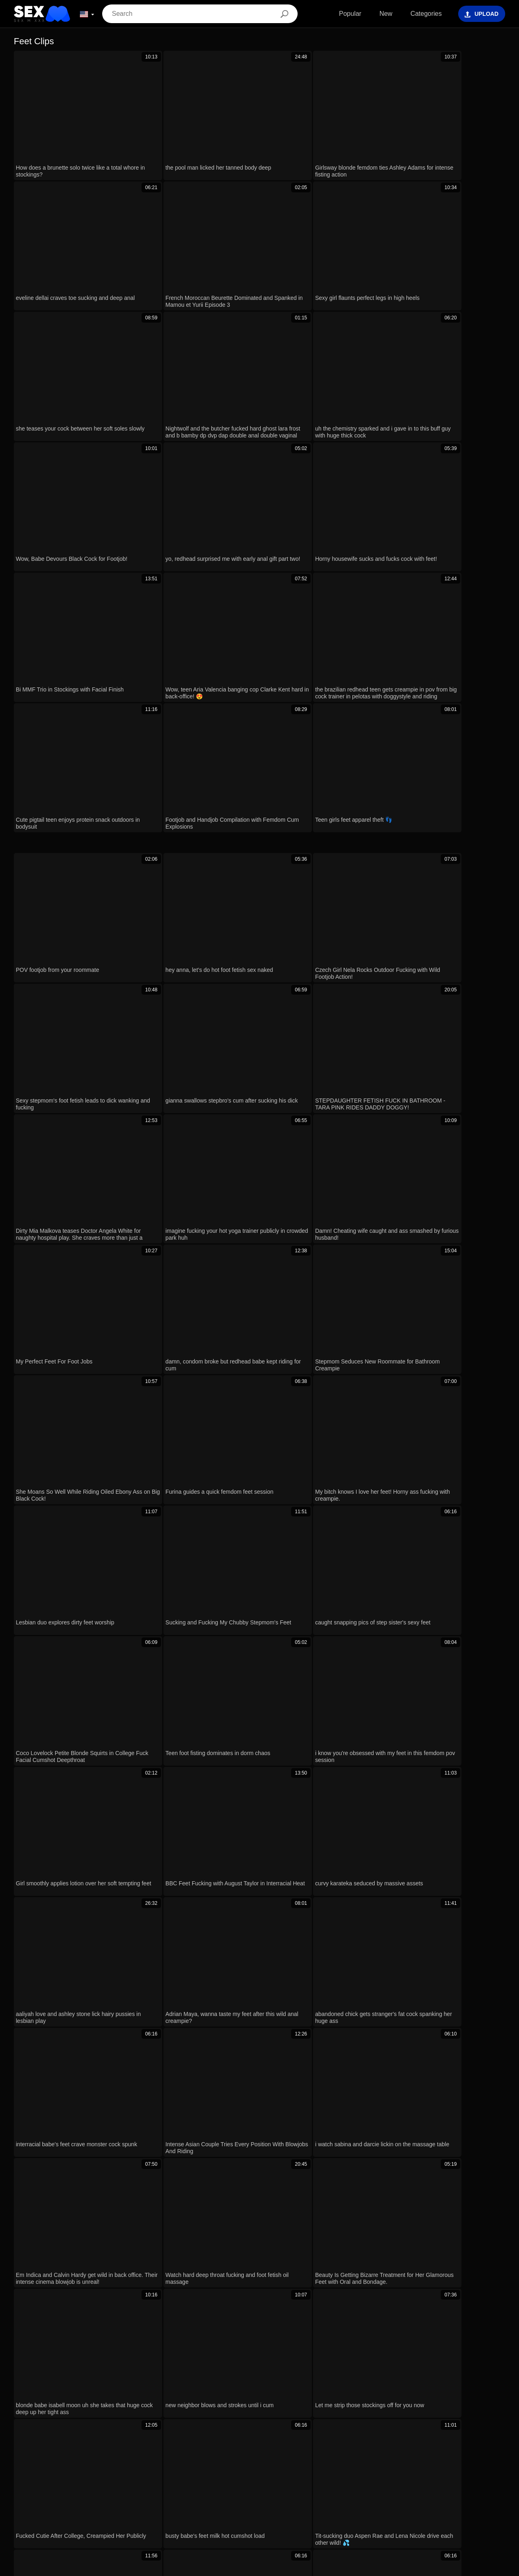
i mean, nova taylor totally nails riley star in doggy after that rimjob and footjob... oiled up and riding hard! (171, 2124)
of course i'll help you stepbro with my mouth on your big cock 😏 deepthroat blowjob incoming (157, 2242)
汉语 (158, 2504)
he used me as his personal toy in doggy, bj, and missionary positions (121, 2195)
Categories (419, 13)
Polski (358, 2504)
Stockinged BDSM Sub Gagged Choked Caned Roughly (102, 2218)
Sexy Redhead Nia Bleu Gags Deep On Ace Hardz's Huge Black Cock (123, 2171)
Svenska (416, 2504)
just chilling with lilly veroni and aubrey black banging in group (110, 2148)
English (213, 2504)
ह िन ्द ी (297, 2492)
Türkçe (156, 2492)
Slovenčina (439, 2492)
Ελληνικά (183, 2504)
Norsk (495, 2492)
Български (79, 2504)
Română (386, 2504)
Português (306, 2504)
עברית (335, 2504)
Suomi (135, 2504)
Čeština (329, 2492)
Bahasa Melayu (92, 2492)
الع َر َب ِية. (271, 2504)
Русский (446, 2504)
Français (210, 2492)
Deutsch (46, 2504)
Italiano (130, 2492)
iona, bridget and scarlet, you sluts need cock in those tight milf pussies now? (132, 2030)
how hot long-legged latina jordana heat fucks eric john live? (108, 2077)
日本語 (110, 2504)
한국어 (182, 2492)
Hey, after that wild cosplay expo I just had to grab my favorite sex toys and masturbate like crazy (161, 2053)
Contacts (259, 2566)
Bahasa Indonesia (252, 2492)
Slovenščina (400, 2492)
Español (475, 2504)
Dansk (56, 2492)
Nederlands (362, 2492)
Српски (470, 2492)
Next (381, 1289)
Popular (343, 13)
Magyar (240, 2504)
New (379, 13)
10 (354, 1289)
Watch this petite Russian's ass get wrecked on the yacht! (104, 2101)
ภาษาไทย (27, 2492)
